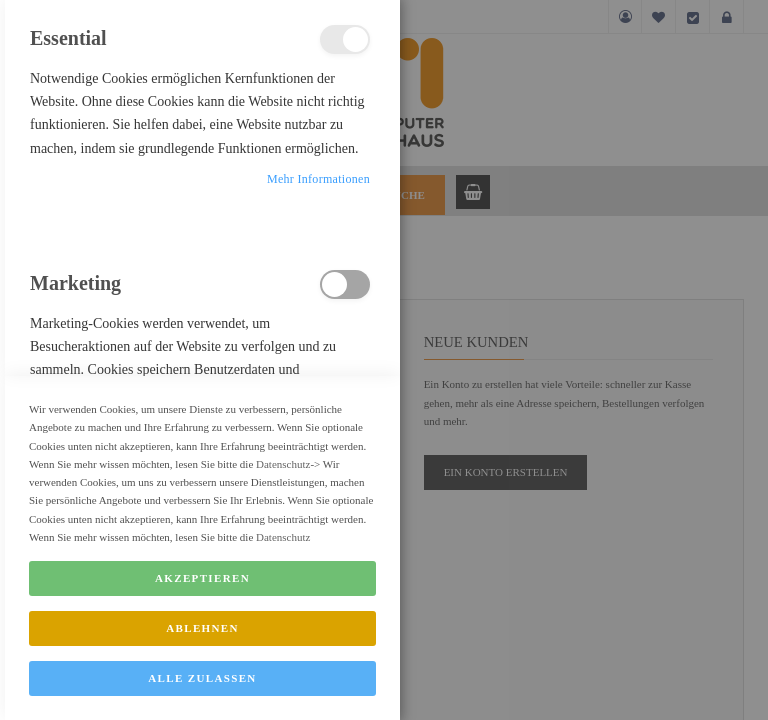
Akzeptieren (202, 620)
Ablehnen (202, 670)
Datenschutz (283, 505)
